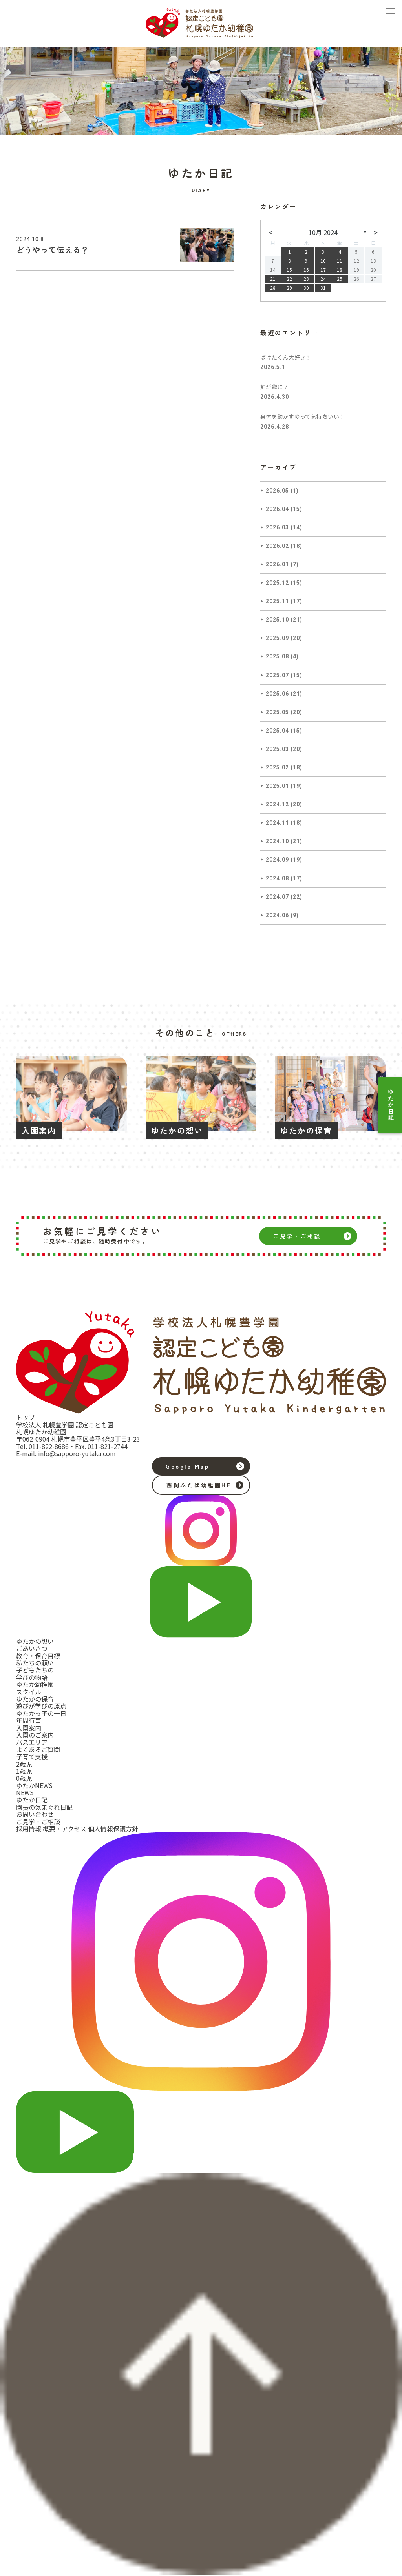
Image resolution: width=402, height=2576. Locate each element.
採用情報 (28, 1828)
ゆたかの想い (35, 1641)
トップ (25, 1417)
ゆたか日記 (391, 1105)
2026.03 (277, 527)
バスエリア (32, 1742)
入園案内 (28, 1727)
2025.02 (277, 767)
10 (323, 260)
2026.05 (277, 490)
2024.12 (277, 804)
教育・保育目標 (38, 1655)
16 (306, 269)
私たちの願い (35, 1662)
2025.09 (277, 638)
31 (323, 287)
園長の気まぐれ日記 (44, 1807)
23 (306, 278)
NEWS (25, 1792)
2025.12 (277, 583)
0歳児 (24, 1778)
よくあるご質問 (38, 1749)
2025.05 (277, 712)
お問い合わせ (35, 1814)
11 (339, 260)
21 (273, 278)
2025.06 (277, 694)
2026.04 (277, 509)
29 (289, 287)
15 (289, 269)
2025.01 (277, 786)
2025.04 (277, 730)
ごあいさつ (32, 1648)
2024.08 (277, 878)
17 (323, 269)
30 (306, 287)
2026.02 (277, 546)
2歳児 (24, 1764)
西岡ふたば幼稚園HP (199, 1485)
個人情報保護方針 (113, 1828)
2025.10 (277, 619)
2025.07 (277, 675)
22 (289, 278)
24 (323, 278)
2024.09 (277, 859)
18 (339, 269)
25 (339, 278)
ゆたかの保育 (35, 1698)
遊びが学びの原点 (41, 1706)
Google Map (187, 1466)
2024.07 (277, 897)
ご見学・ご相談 (297, 1236)
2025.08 (277, 656)
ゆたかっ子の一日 (41, 1713)
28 (273, 287)
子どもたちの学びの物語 (35, 1673)
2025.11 (277, 601)
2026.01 (277, 564)
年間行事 (28, 1720)
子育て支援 (32, 1756)
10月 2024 (323, 232)
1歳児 (24, 1771)
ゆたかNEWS (34, 1785)
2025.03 (277, 749)
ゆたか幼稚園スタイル (35, 1688)
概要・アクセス (64, 1828)
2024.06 (277, 915)
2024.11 (277, 823)
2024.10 (277, 841)
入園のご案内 (35, 1735)
